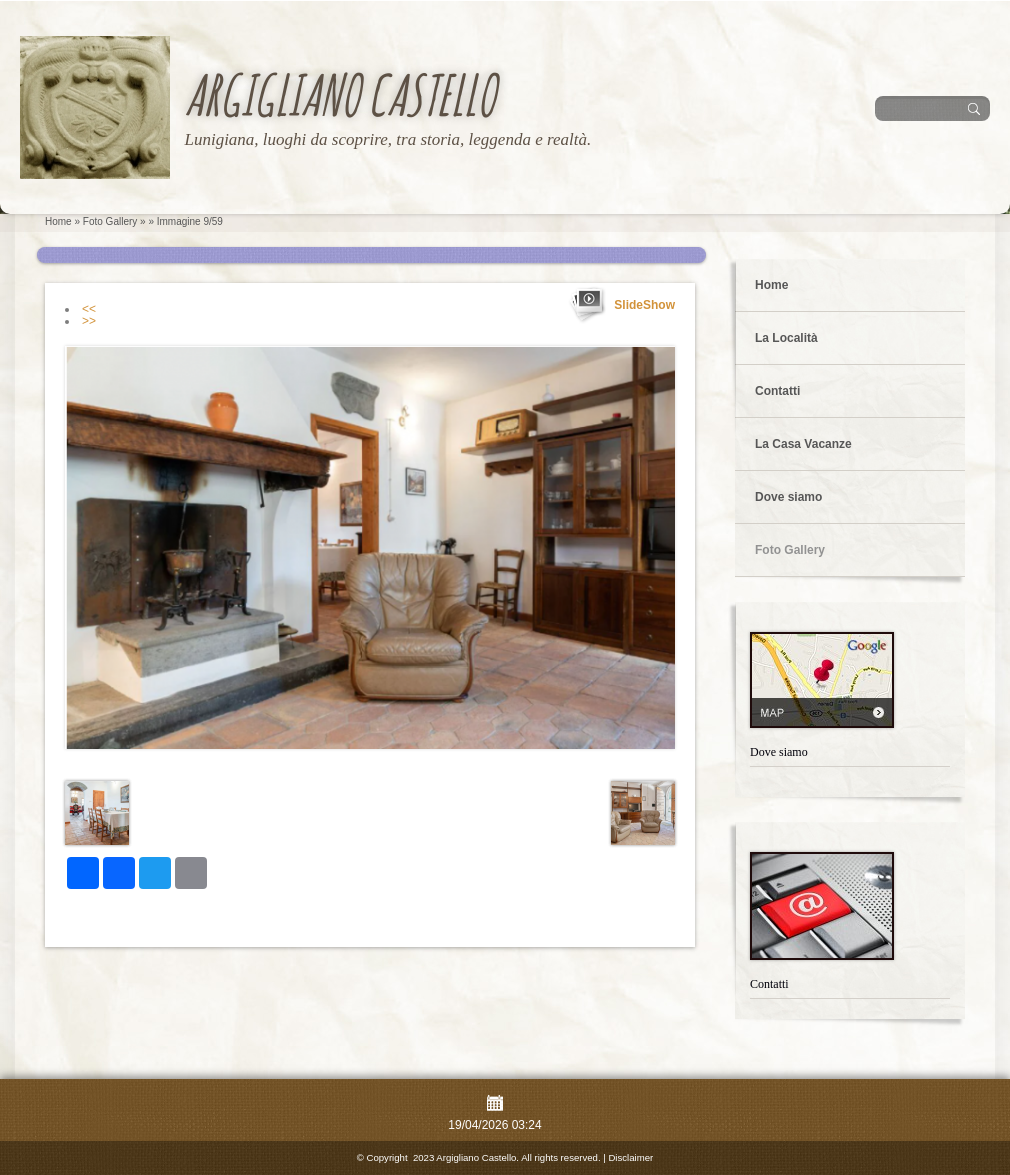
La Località (786, 338)
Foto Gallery (110, 221)
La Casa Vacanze (803, 444)
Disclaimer (630, 1157)
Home (58, 221)
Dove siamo (788, 497)
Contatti (777, 391)
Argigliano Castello (339, 94)
